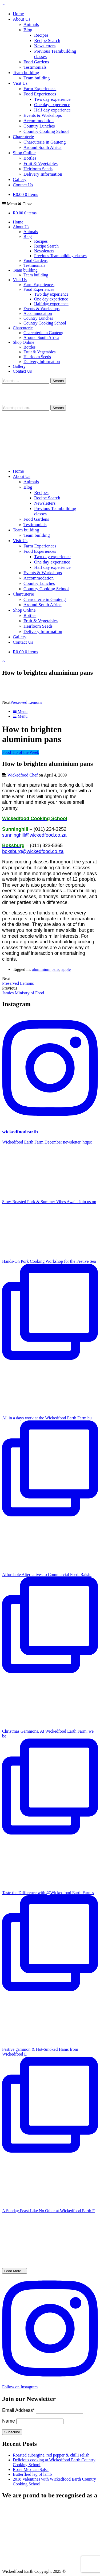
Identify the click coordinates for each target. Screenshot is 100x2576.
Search (58, 408)
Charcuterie (23, 136)
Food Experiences (39, 93)
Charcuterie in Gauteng (44, 142)
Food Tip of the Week (20, 752)
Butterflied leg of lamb (32, 2474)
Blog (27, 29)
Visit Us (20, 83)
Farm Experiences (39, 88)
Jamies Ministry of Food (23, 993)
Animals (31, 24)
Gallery (19, 179)
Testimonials (35, 67)
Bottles (29, 158)
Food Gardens (36, 61)
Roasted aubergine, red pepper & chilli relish (51, 2455)
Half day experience (52, 110)
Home (18, 13)
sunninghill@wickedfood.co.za (34, 835)
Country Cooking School (46, 131)
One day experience (52, 104)
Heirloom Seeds (38, 168)
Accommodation (38, 120)
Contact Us (23, 184)
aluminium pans (45, 969)
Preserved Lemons (26, 702)
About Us (21, 19)
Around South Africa (42, 147)
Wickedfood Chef (22, 775)
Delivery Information (42, 174)
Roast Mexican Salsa (31, 2469)
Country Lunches (39, 126)
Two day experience (52, 99)
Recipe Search (47, 40)
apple (66, 969)
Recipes (41, 35)
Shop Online (24, 152)
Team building (26, 72)
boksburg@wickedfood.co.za (32, 851)
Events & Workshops (42, 115)
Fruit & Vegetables (40, 163)
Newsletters (44, 45)
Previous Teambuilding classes (60, 255)
